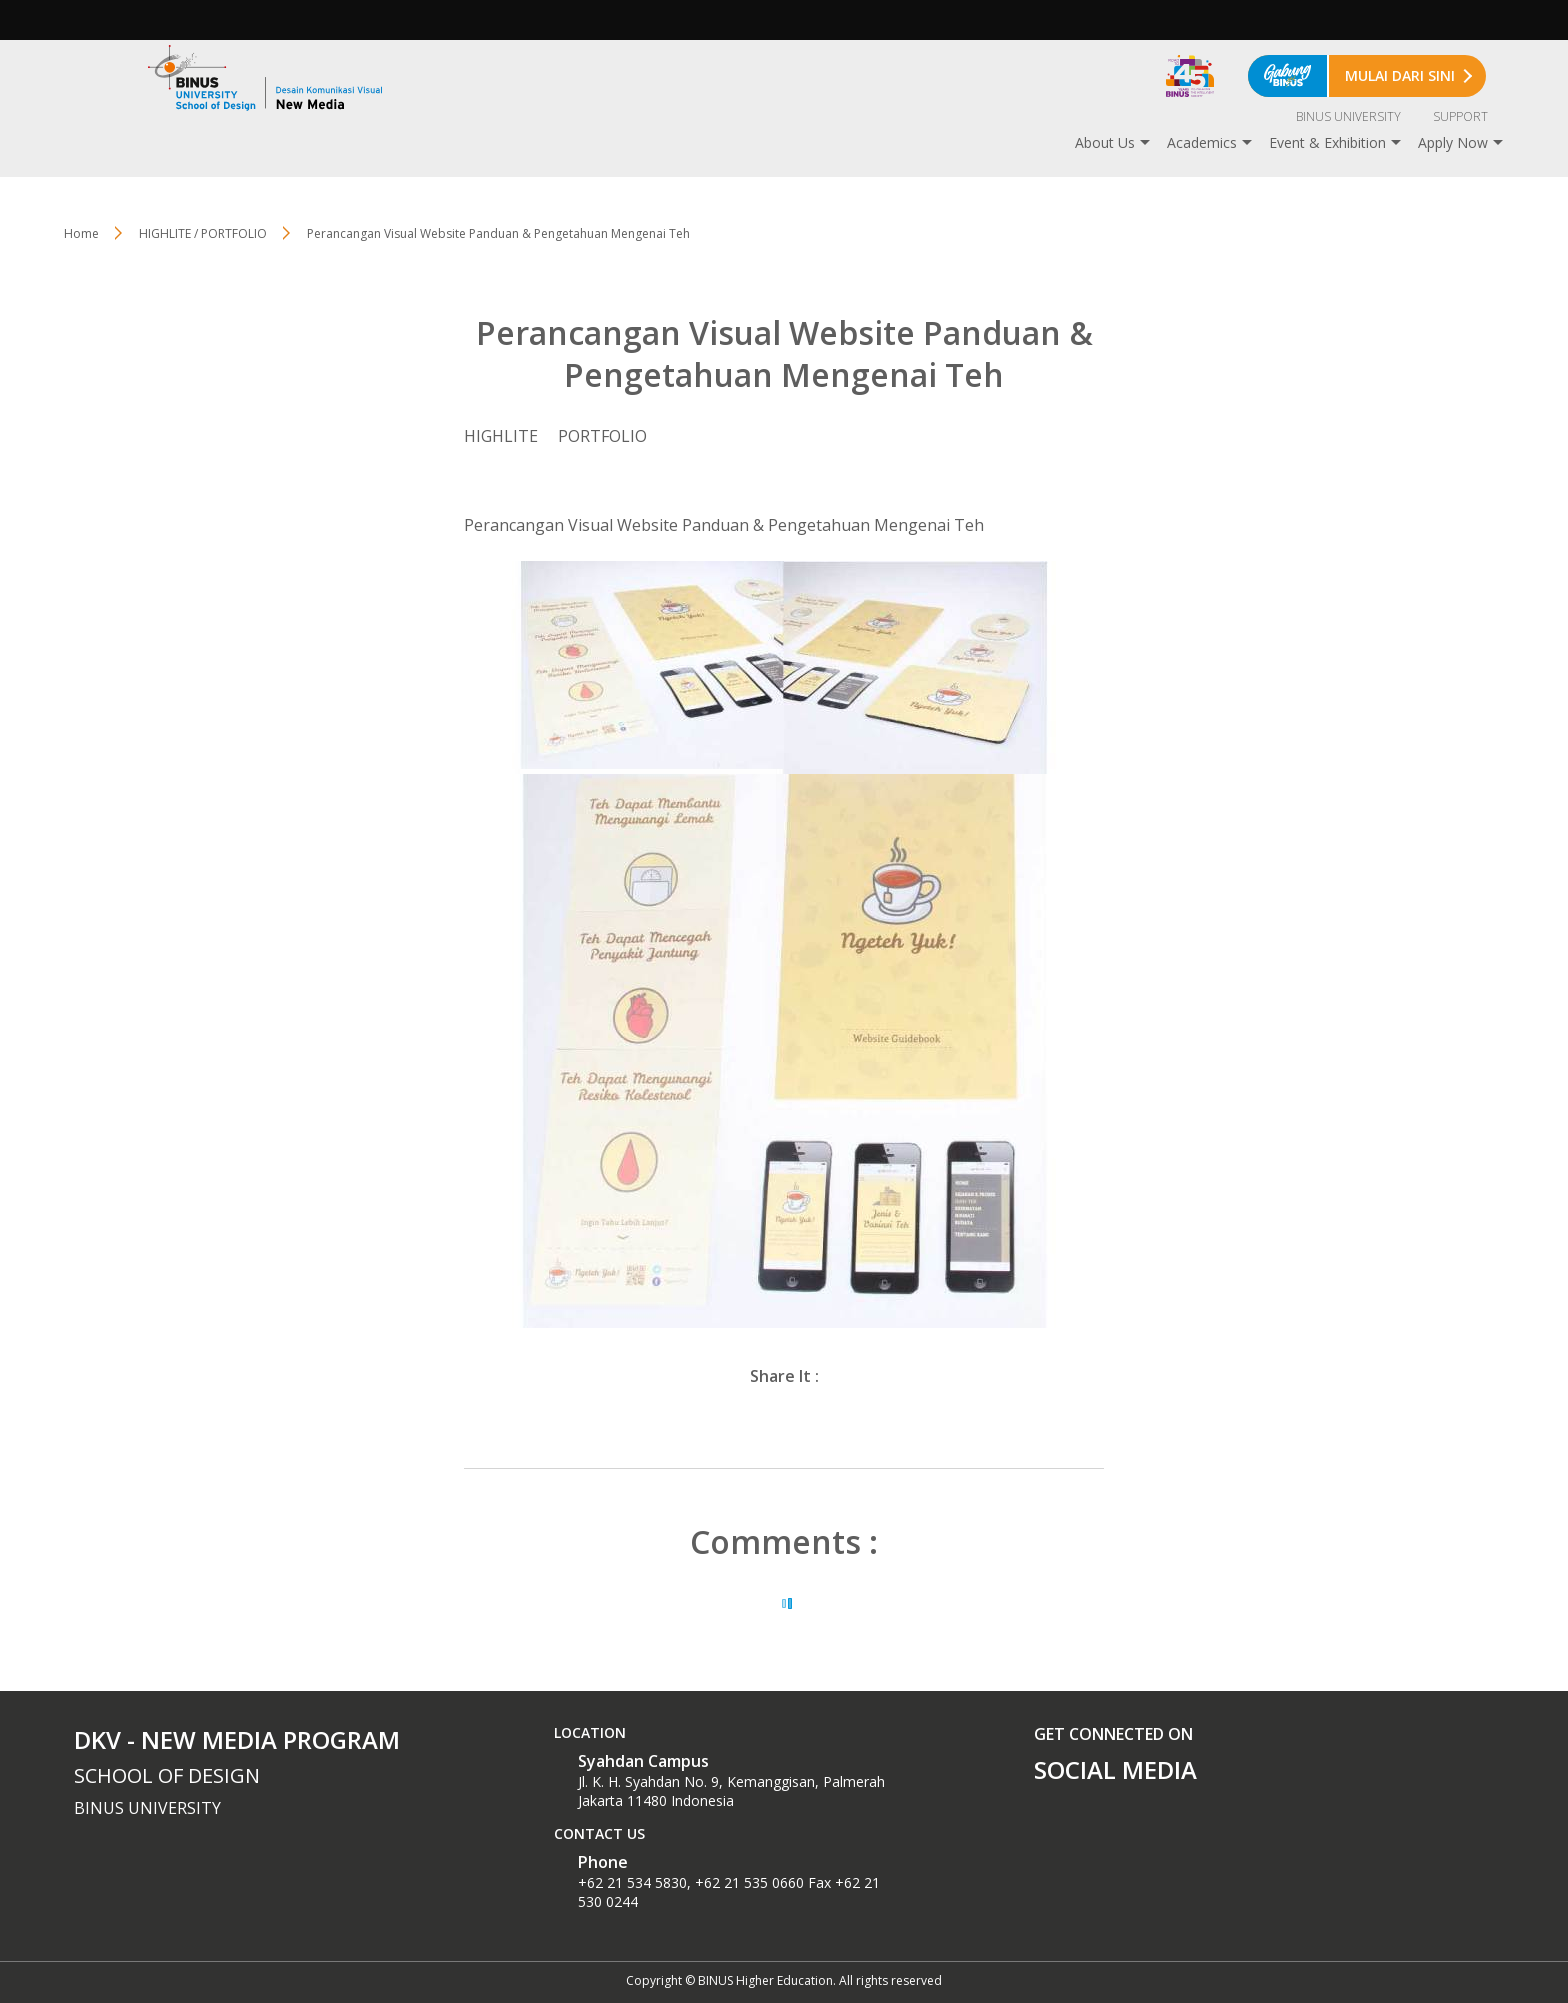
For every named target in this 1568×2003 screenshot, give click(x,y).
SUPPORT (1460, 116)
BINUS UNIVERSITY (1348, 116)
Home (81, 233)
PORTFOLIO (602, 436)
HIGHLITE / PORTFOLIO (203, 233)
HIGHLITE (501, 436)
